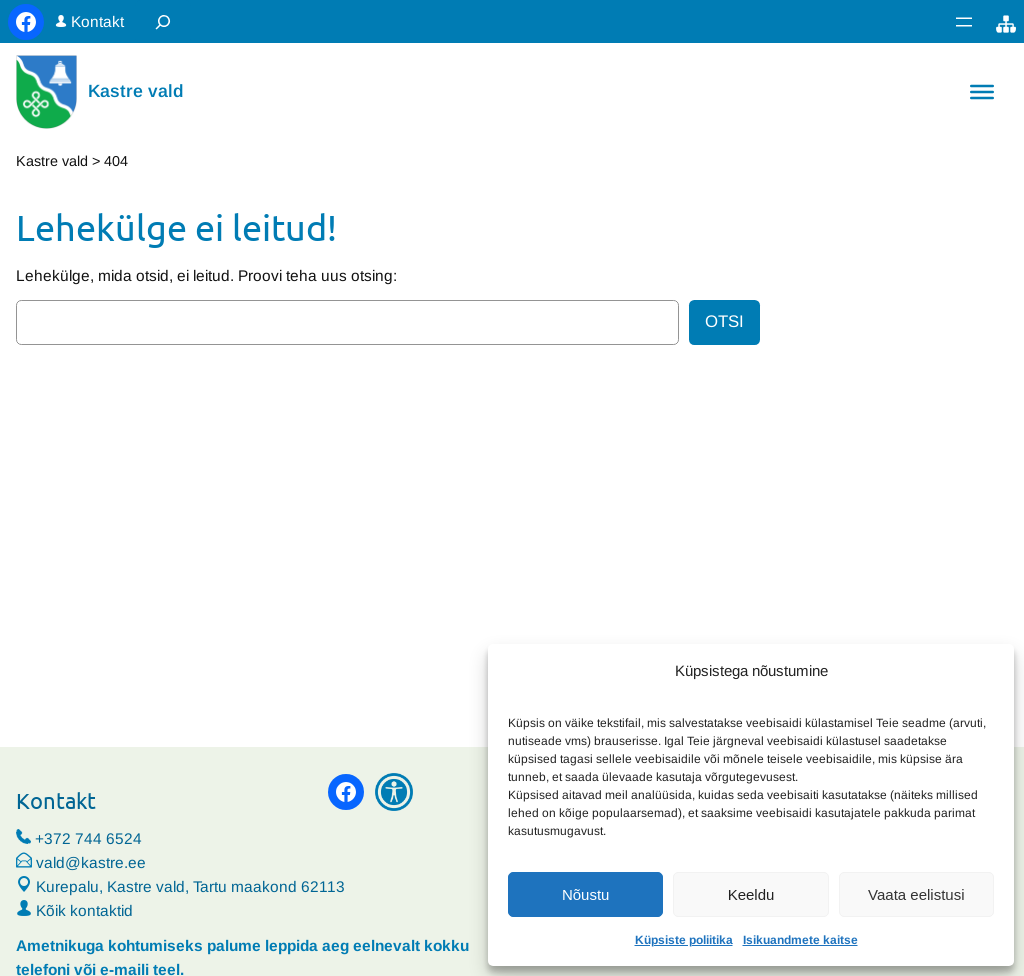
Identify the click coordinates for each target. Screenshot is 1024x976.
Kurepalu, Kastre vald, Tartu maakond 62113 (180, 886)
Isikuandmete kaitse (800, 940)
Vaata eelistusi (916, 894)
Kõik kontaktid (84, 910)
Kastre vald (136, 91)
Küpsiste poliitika (684, 940)
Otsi (724, 321)
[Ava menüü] (964, 22)
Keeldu (751, 894)
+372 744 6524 (88, 838)
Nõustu (586, 894)
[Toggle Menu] (982, 92)
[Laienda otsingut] (163, 21)
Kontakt (97, 21)
